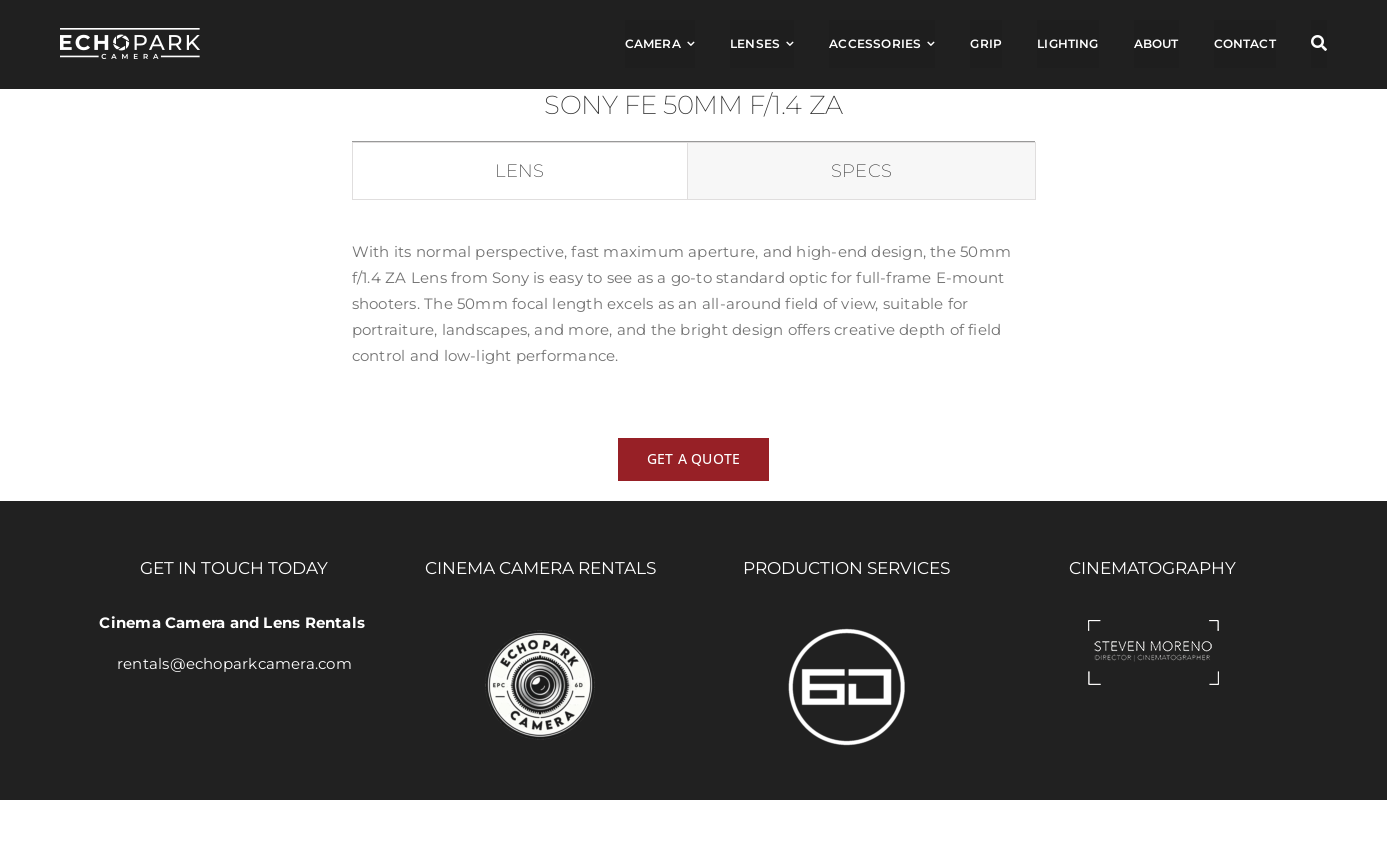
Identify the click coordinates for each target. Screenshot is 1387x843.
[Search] (1319, 44)
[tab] (520, 171)
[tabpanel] (693, 313)
